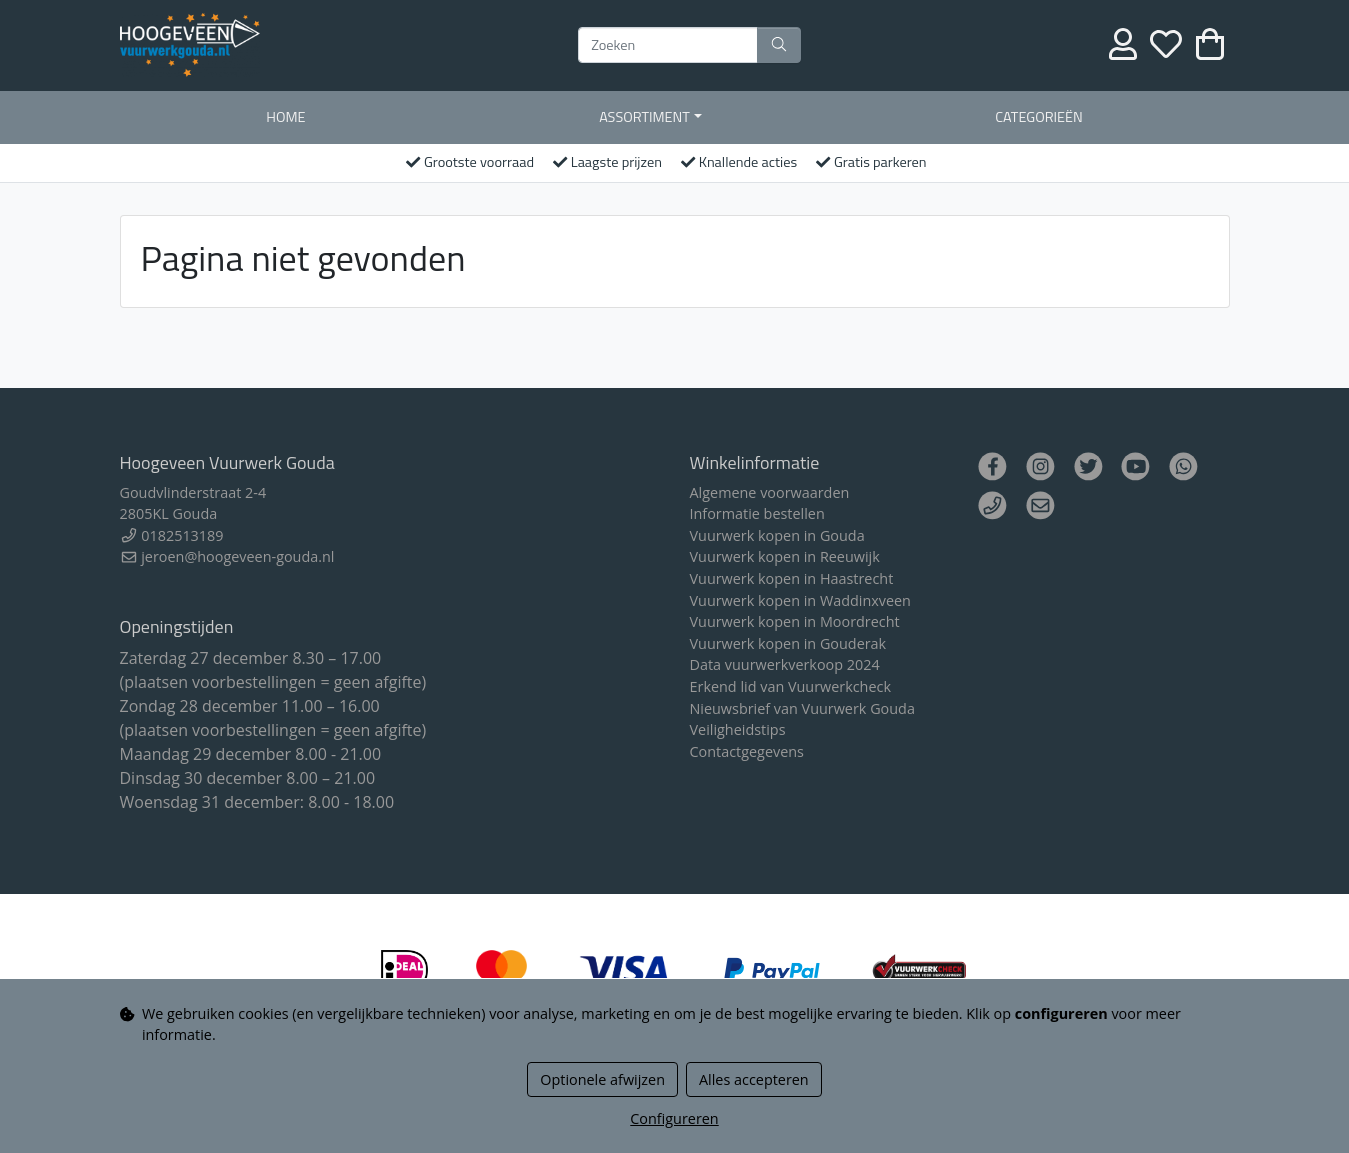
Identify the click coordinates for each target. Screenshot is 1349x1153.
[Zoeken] (668, 45)
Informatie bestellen (757, 513)
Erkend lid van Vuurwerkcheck (790, 686)
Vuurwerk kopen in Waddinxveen (800, 600)
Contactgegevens (747, 751)
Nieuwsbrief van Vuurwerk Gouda (802, 708)
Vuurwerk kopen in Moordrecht (795, 621)
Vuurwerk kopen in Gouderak (788, 643)
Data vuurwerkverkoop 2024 (785, 664)
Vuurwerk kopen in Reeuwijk (785, 556)
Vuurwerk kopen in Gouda (777, 535)
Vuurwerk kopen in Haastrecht (792, 578)
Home (285, 117)
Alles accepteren (754, 1079)
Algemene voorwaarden (770, 492)
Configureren (674, 1118)
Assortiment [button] (644, 117)
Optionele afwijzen (602, 1079)
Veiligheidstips (738, 729)
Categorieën (1039, 117)
